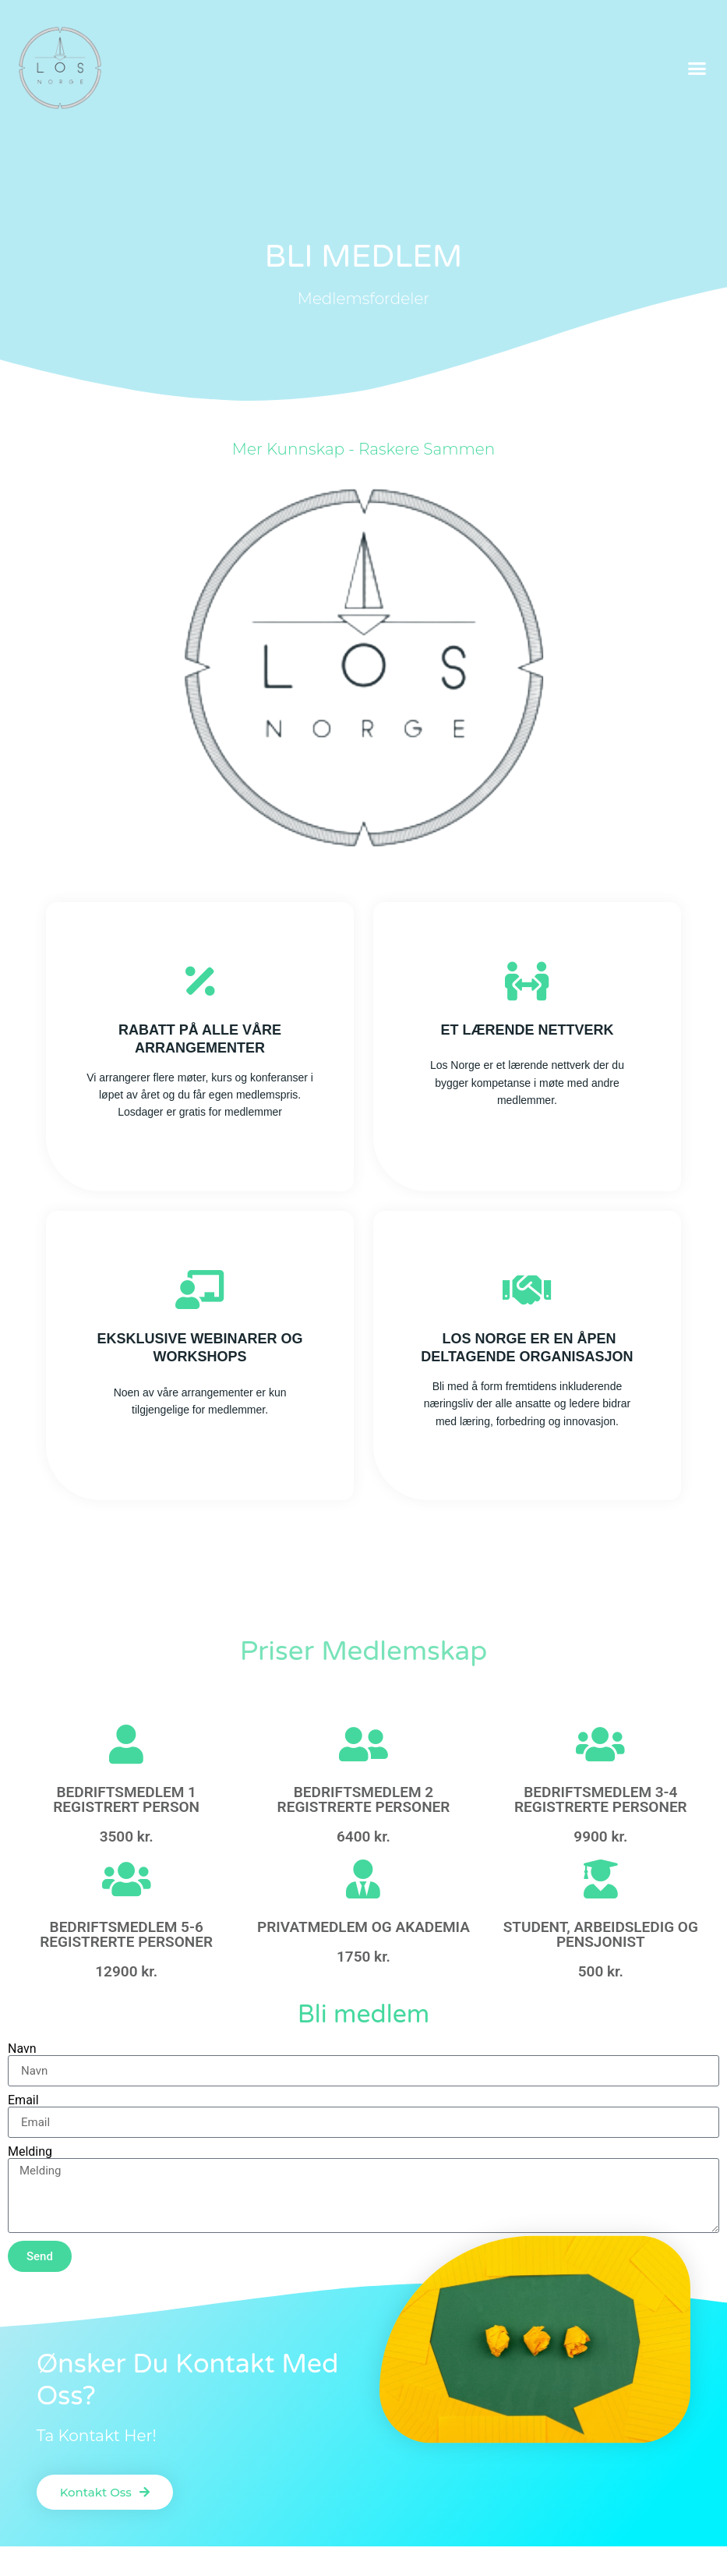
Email (23, 2100)
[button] (696, 68)
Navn (22, 2049)
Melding (30, 2152)
